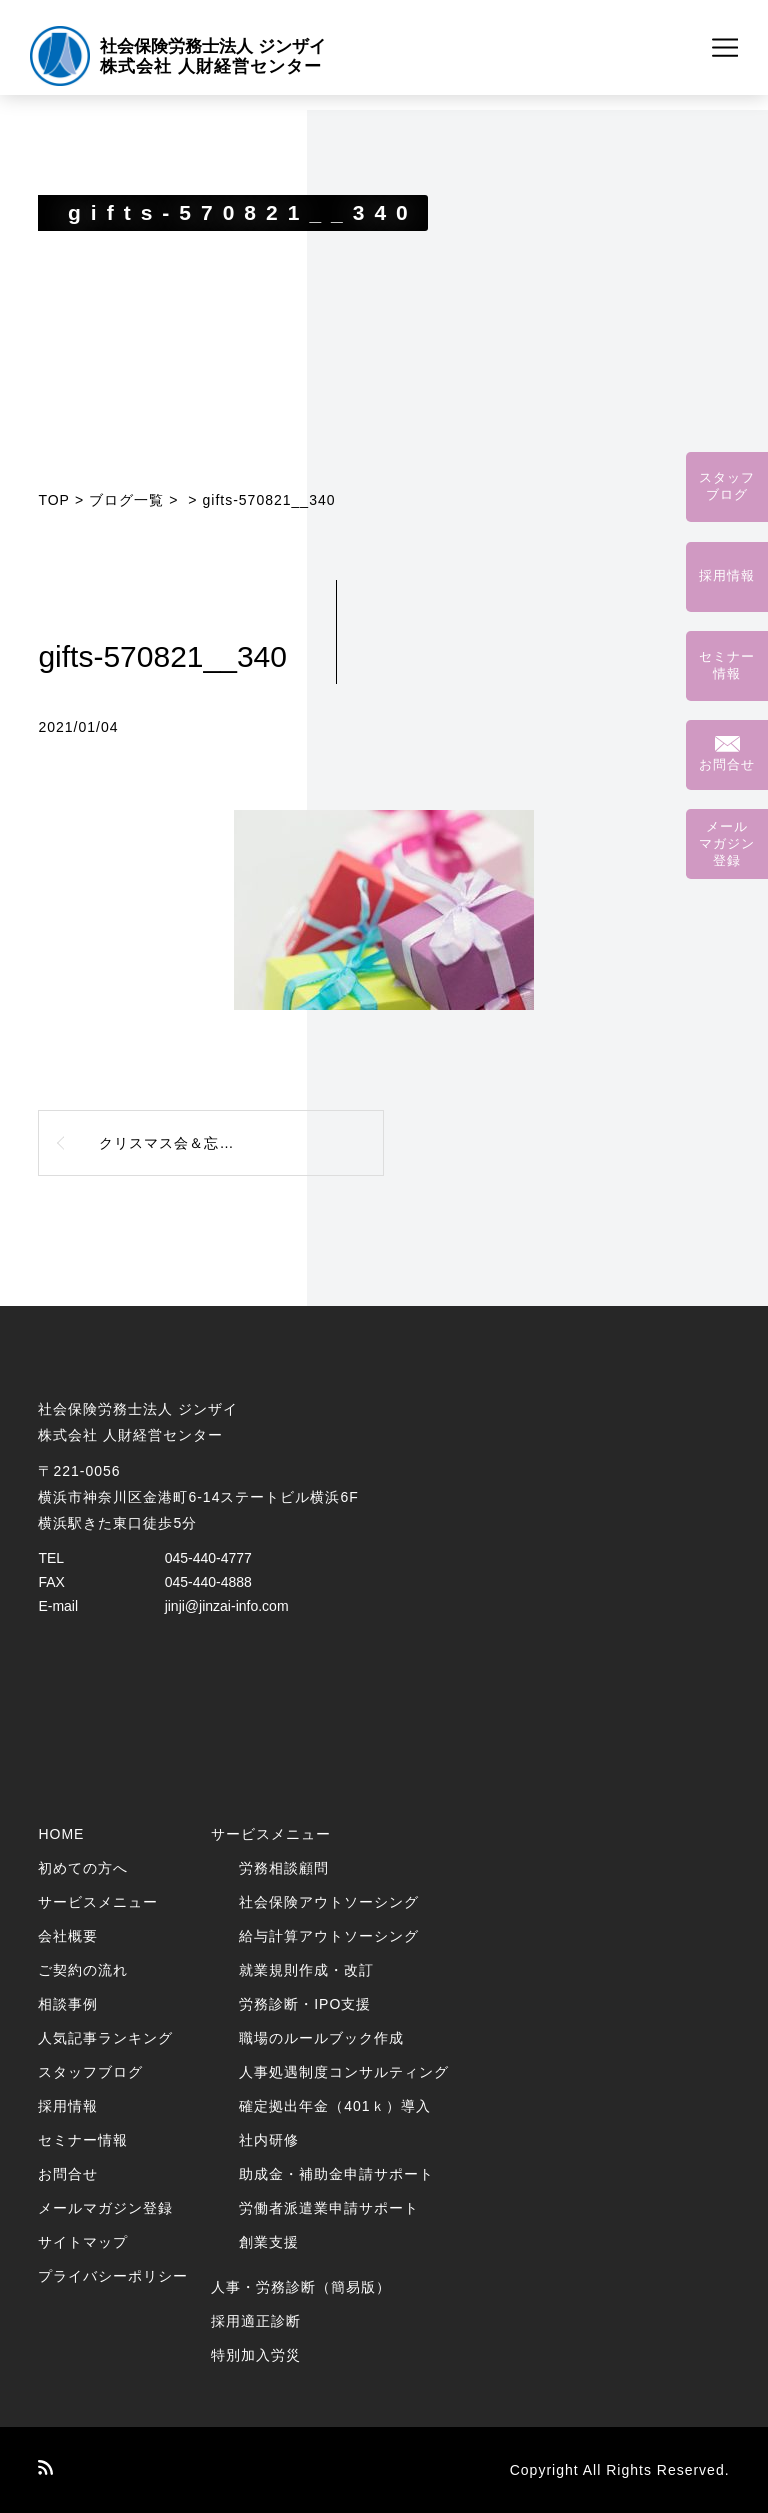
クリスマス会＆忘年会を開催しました (226, 1143)
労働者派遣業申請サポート (329, 2208)
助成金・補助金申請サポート (336, 2174)
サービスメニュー (98, 1902)
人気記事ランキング (105, 2038)
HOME (61, 1834)
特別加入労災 (256, 2355)
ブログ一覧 (126, 500)
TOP (54, 500)
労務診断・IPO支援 (305, 2004)
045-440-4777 (208, 1558)
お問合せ (68, 2174)
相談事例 (68, 2004)
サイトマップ (83, 2242)
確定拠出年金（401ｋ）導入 (334, 2106)
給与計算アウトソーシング (329, 1936)
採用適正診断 (256, 2321)
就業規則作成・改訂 (306, 1970)
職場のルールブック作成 (321, 2038)
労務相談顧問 (284, 1868)
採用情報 (68, 2106)
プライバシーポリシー (113, 2276)
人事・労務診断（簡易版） (301, 2287)
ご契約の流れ (83, 1970)
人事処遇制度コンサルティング (344, 2072)
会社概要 (68, 1936)
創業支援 (269, 2242)
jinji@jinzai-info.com (227, 1606)
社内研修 (269, 2140)
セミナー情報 (83, 2140)
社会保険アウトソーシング (329, 1902)
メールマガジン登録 (105, 2208)
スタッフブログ (90, 2072)
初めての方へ (83, 1868)
